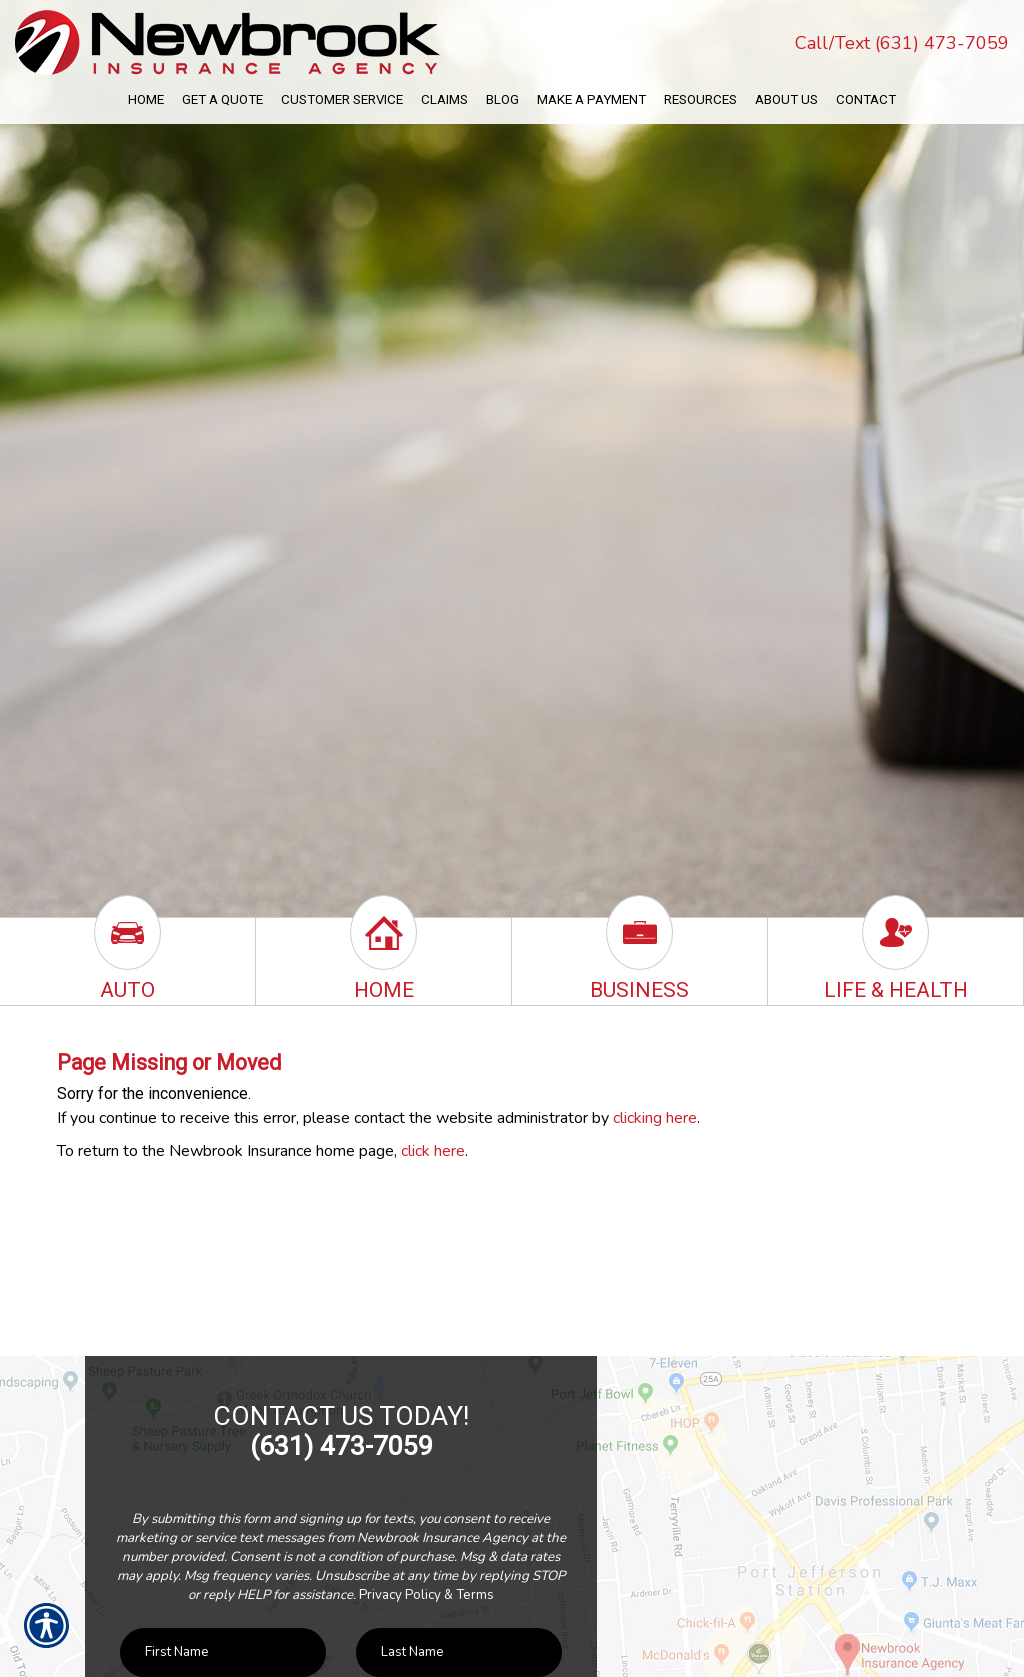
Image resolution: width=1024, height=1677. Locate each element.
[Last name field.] (459, 1652)
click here (433, 1151)
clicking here (655, 1118)
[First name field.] (223, 1652)
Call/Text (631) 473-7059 (902, 43)
